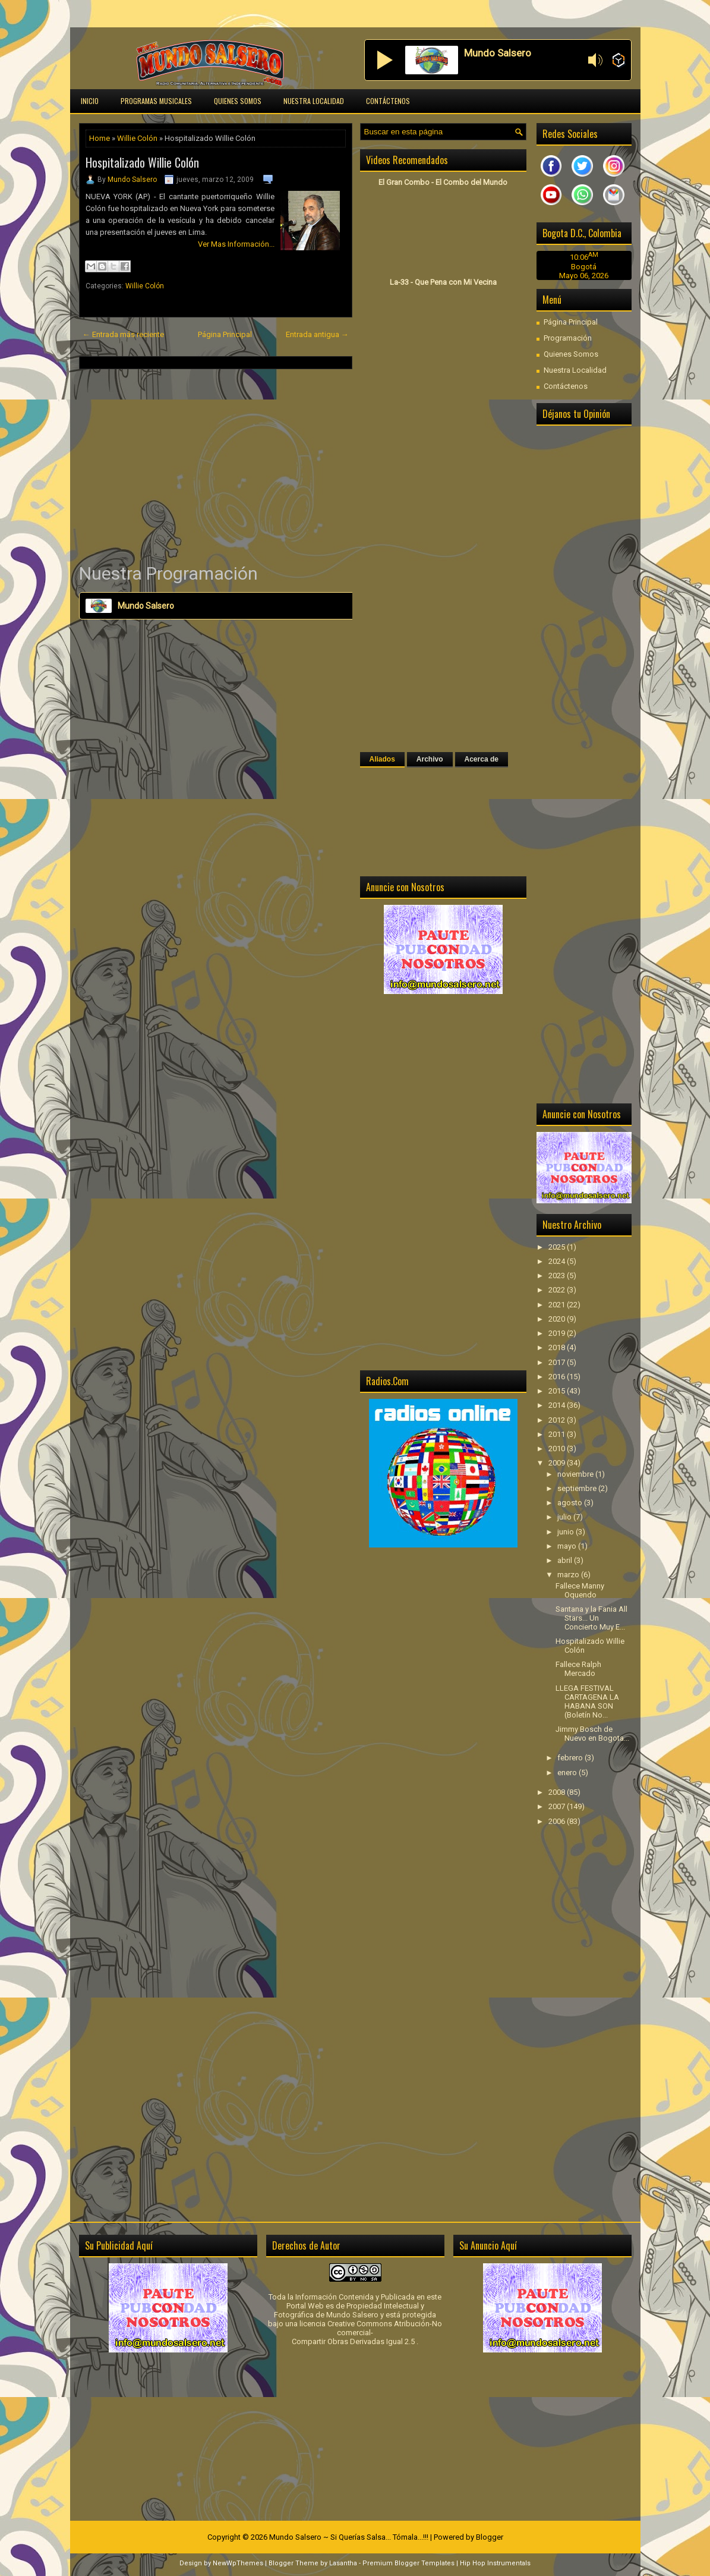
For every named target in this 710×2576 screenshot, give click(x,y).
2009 (557, 1462)
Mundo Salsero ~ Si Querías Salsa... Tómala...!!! (348, 2537)
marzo (569, 1574)
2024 (557, 1261)
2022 (557, 1289)
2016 (557, 1376)
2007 (557, 1806)
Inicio (90, 101)
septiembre (577, 1488)
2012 (557, 1420)
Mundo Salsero (132, 179)
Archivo (429, 759)
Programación (568, 338)
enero (568, 1772)
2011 (557, 1434)
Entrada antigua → (317, 334)
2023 (557, 1275)
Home (99, 138)
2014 (557, 1405)
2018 (557, 1347)
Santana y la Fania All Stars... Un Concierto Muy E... (591, 1618)
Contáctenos (388, 101)
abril (565, 1560)
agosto (570, 1502)
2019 (557, 1333)
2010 (557, 1448)
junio (566, 1531)
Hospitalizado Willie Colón (142, 162)
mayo (567, 1546)
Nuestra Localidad (313, 101)
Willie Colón (137, 138)
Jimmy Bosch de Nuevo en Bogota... (592, 1734)
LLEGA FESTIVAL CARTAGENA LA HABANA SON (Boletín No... (587, 1701)
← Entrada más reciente (123, 334)
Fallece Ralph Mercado (578, 1669)
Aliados (382, 759)
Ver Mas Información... (236, 244)
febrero (571, 1757)
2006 (557, 1821)
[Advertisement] (215, 465)
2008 (557, 1792)
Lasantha (343, 2563)
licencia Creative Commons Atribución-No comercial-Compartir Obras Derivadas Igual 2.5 (367, 2332)
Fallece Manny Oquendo (580, 1590)
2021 (557, 1304)
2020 (557, 1318)
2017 (557, 1362)
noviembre (576, 1474)
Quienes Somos (237, 101)
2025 (557, 1247)
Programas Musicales (156, 101)
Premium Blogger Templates (408, 2563)
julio (565, 1516)
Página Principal (225, 334)
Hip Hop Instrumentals (495, 2563)
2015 (557, 1390)
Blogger (489, 2537)
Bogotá (584, 266)
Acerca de (481, 759)
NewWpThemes (238, 2563)
